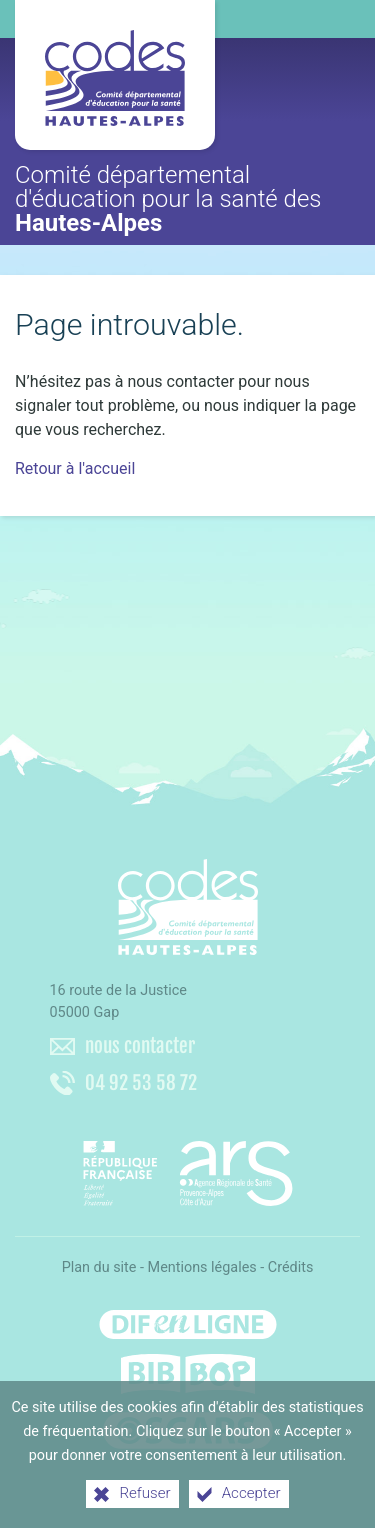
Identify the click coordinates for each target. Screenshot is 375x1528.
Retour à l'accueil (75, 468)
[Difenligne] (188, 1319)
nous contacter (140, 1046)
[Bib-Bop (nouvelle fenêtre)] (188, 1374)
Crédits (291, 1267)
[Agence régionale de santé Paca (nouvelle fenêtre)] (188, 1166)
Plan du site (99, 1267)
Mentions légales (202, 1267)
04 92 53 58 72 (141, 1083)
